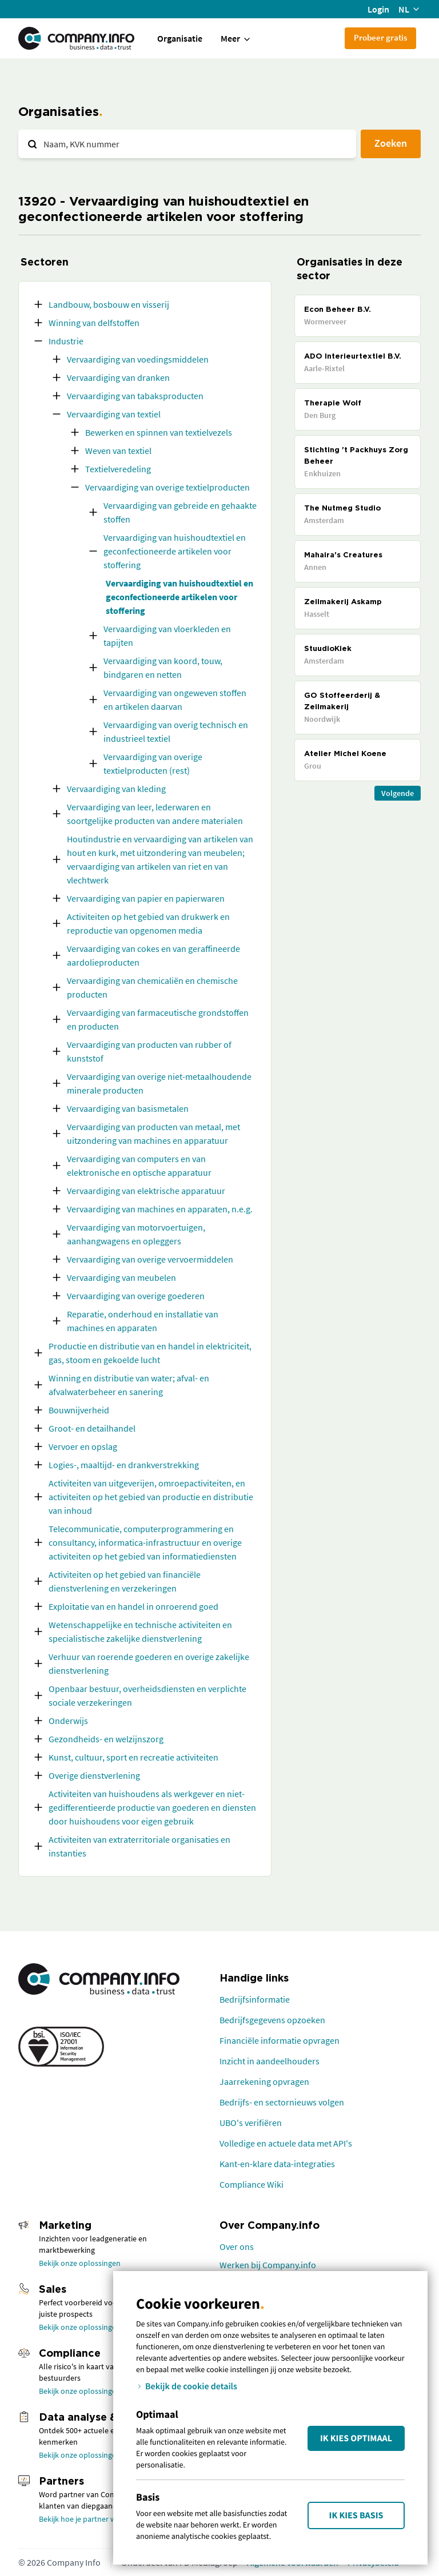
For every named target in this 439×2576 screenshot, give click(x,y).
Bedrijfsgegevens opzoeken (272, 2020)
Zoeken (390, 143)
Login (378, 9)
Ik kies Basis (356, 2515)
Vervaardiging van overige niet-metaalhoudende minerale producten (159, 1083)
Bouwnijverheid (79, 1410)
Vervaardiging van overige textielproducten (167, 487)
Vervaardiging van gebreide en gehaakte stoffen (180, 512)
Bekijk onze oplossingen (80, 2263)
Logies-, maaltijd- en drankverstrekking (124, 1464)
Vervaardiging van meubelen (121, 1277)
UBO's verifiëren (251, 2122)
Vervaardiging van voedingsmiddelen (138, 359)
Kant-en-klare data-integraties (277, 2163)
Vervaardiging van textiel (114, 414)
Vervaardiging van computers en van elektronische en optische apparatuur (139, 1165)
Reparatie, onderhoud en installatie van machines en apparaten (142, 1320)
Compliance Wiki (252, 2184)
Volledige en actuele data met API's (286, 2143)
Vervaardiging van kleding (116, 788)
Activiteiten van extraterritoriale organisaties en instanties (139, 1846)
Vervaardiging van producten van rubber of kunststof (149, 1051)
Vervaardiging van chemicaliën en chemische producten (152, 987)
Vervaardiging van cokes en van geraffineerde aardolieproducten (153, 955)
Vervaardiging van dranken (118, 377)
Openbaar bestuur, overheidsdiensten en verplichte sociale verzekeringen (147, 1695)
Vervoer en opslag (83, 1446)
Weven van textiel (118, 450)
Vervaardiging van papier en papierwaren (146, 898)
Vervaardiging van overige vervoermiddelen (150, 1259)
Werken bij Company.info (268, 2264)
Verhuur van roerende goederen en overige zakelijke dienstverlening (149, 1663)
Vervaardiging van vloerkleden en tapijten (167, 635)
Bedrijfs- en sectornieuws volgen (282, 2102)
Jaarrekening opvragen (264, 2081)
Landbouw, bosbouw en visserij (109, 304)
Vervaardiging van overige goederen (136, 1295)
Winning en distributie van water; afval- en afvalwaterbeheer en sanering (129, 1384)
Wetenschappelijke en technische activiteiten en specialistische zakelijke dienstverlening (140, 1631)
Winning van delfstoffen (94, 322)
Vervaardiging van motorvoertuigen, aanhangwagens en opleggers (136, 1234)
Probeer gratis (380, 37)
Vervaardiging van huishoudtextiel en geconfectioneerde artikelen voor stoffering (174, 551)
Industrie (66, 341)
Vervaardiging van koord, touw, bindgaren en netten (162, 667)
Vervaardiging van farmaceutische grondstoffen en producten (158, 1019)
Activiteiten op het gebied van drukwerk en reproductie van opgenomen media (148, 923)
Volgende (397, 793)
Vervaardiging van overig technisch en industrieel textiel (175, 731)
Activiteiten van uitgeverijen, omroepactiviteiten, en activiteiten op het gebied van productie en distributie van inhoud (151, 1496)
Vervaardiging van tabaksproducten (135, 395)
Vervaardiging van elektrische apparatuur (146, 1190)
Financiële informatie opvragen (280, 2040)
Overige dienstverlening (94, 1775)
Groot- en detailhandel (92, 1428)
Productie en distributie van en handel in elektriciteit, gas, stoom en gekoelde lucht (150, 1352)
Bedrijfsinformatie (255, 1999)
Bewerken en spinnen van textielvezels (158, 432)
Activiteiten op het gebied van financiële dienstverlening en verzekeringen (125, 1581)
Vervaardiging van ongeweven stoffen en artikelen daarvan (174, 699)
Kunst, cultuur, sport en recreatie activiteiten (133, 1757)
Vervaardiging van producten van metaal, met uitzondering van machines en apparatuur (153, 1133)
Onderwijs (68, 1720)
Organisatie (179, 38)
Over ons (237, 2246)
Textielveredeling (118, 469)
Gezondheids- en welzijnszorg (106, 1739)
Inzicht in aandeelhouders (270, 2061)
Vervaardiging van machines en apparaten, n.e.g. (160, 1209)
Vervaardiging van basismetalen (128, 1108)
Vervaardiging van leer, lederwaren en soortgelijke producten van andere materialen (155, 813)
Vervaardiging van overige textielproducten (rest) (152, 763)
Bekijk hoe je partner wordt (85, 2519)
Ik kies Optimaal (356, 2438)
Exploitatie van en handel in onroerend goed (133, 1606)
